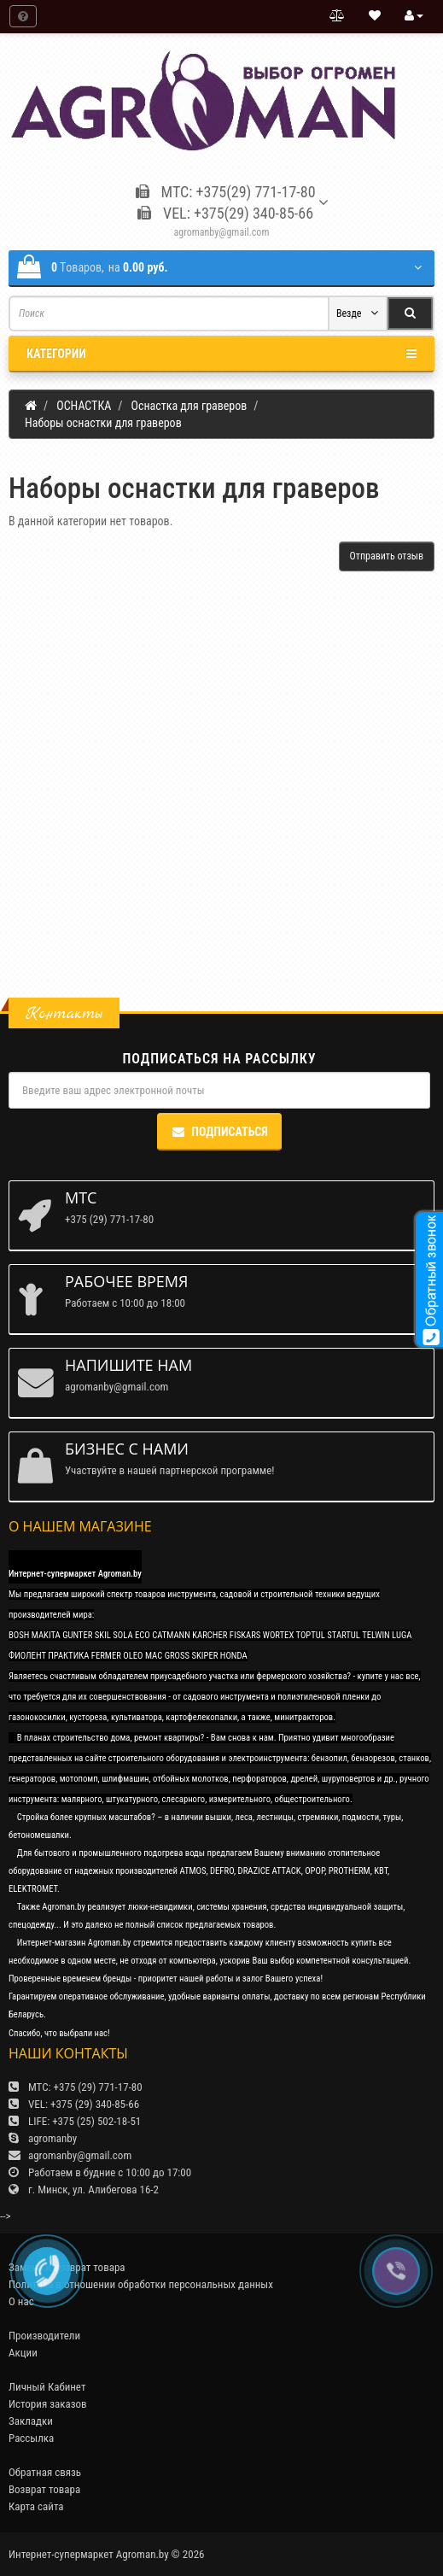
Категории (221, 353)
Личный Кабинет (47, 2386)
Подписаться (219, 1132)
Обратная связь (45, 2472)
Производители (44, 2335)
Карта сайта (36, 2506)
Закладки (31, 2421)
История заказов (48, 2403)
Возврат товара (44, 2489)
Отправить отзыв (386, 556)
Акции (23, 2352)
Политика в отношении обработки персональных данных (141, 2284)
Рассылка (31, 2438)
